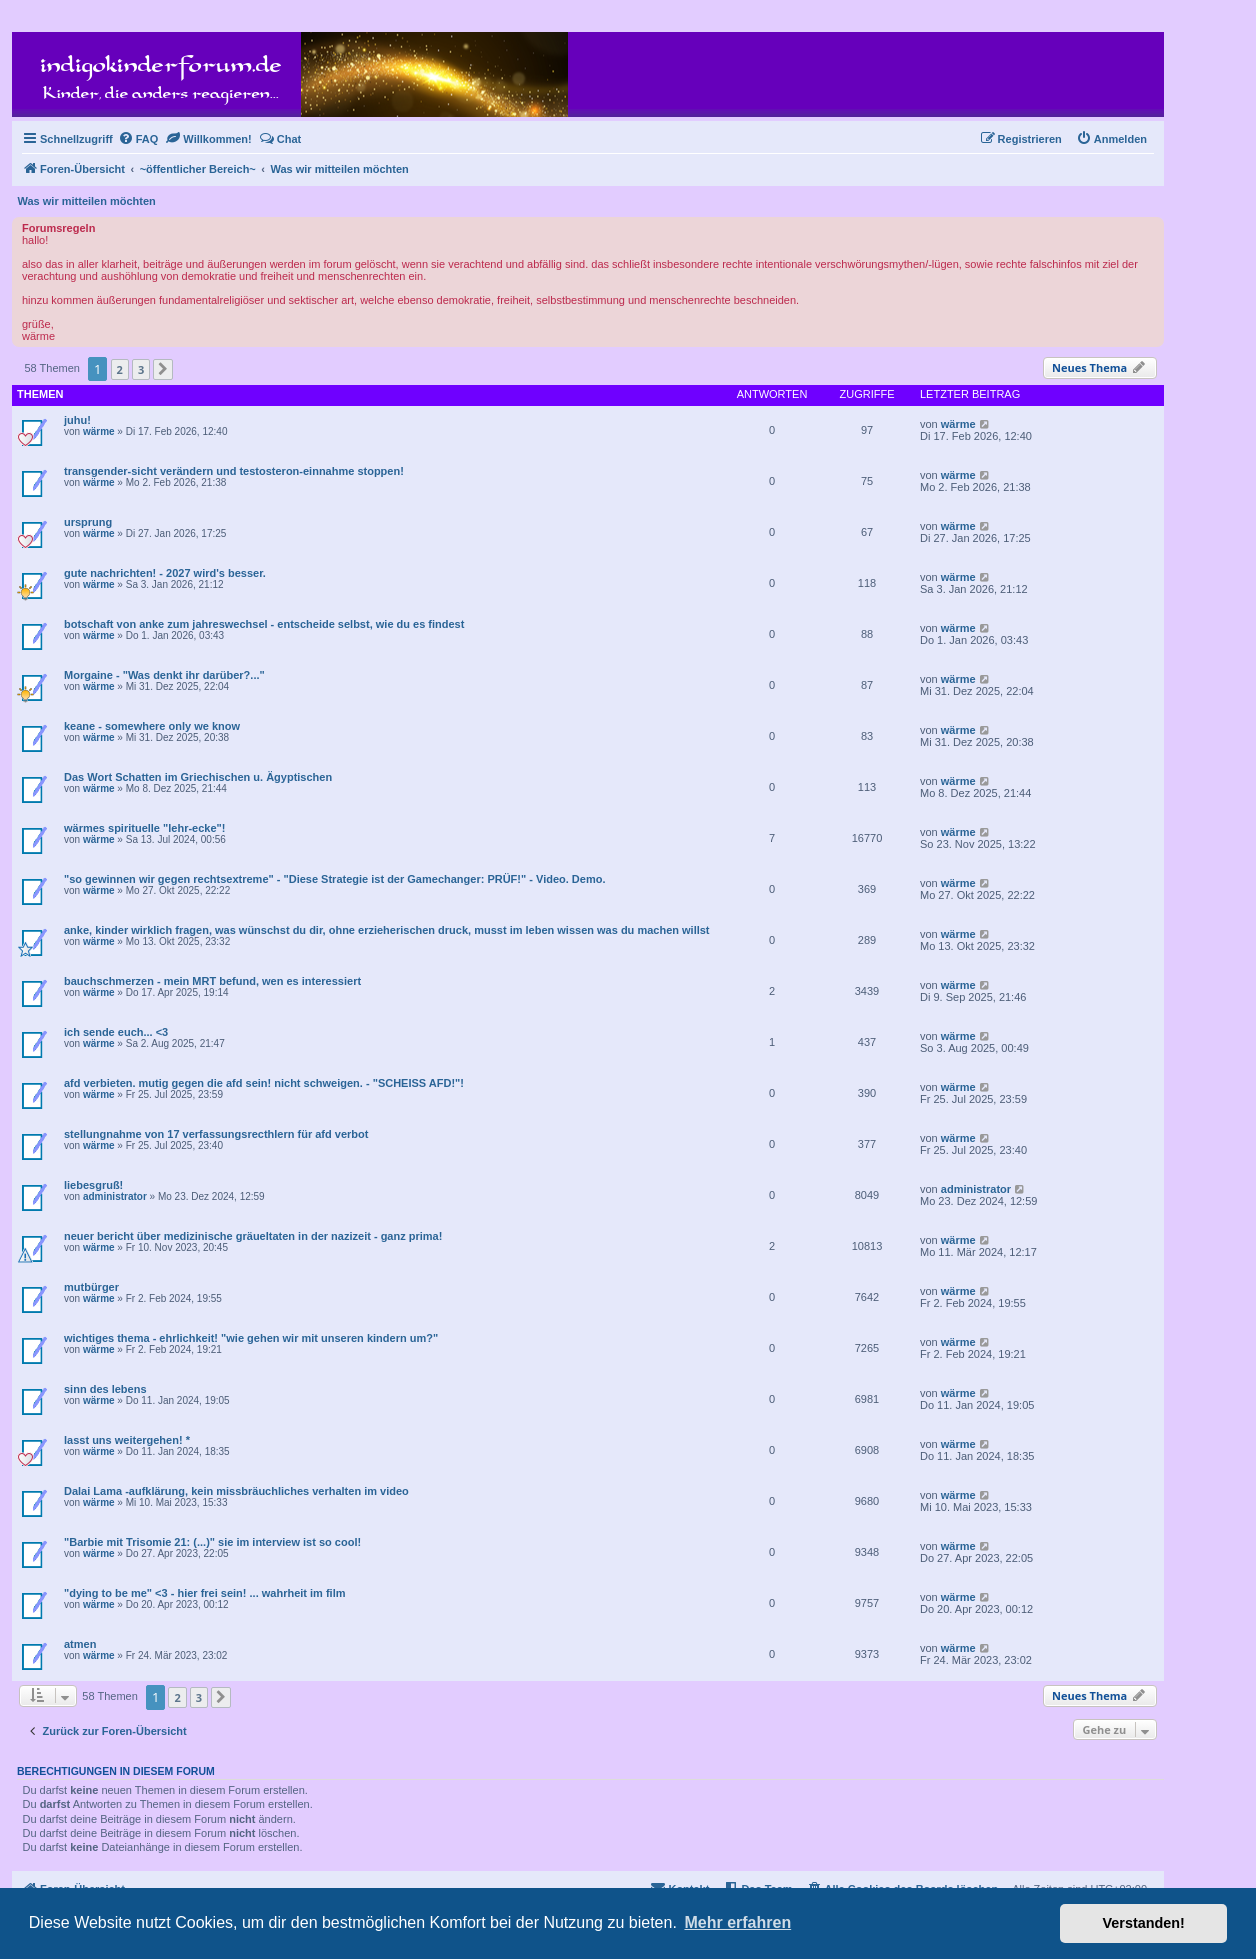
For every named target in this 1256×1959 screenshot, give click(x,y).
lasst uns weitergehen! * (127, 1440)
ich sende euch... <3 (116, 1032)
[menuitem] (138, 139)
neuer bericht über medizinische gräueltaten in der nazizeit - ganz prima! (253, 1236)
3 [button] (141, 369)
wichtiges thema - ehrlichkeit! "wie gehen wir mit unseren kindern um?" (251, 1338)
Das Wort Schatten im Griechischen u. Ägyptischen (198, 777)
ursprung (88, 522)
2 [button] (120, 369)
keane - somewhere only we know (152, 726)
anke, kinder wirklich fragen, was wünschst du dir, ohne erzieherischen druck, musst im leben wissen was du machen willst (387, 930)
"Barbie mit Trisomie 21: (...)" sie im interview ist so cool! (212, 1542)
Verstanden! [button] (1144, 1923)
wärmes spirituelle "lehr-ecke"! (144, 828)
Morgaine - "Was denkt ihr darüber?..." (164, 675)
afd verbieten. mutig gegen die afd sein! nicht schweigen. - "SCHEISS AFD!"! (264, 1083)
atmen (80, 1644)
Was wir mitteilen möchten (87, 201)
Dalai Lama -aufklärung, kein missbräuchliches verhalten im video (236, 1491)
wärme (99, 431)
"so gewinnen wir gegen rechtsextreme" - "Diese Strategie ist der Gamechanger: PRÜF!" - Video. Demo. (334, 879)
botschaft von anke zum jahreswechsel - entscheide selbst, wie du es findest (264, 624)
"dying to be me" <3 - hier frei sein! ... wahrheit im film (205, 1593)
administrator (115, 1196)
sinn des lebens (105, 1389)
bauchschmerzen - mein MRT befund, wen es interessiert (212, 981)
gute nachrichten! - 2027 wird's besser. (165, 573)
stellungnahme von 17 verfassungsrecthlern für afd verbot (216, 1134)
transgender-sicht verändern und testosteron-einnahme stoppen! (234, 471)
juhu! (77, 420)
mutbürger (91, 1287)
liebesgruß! (93, 1185)
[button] (163, 369)
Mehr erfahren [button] (737, 1922)
